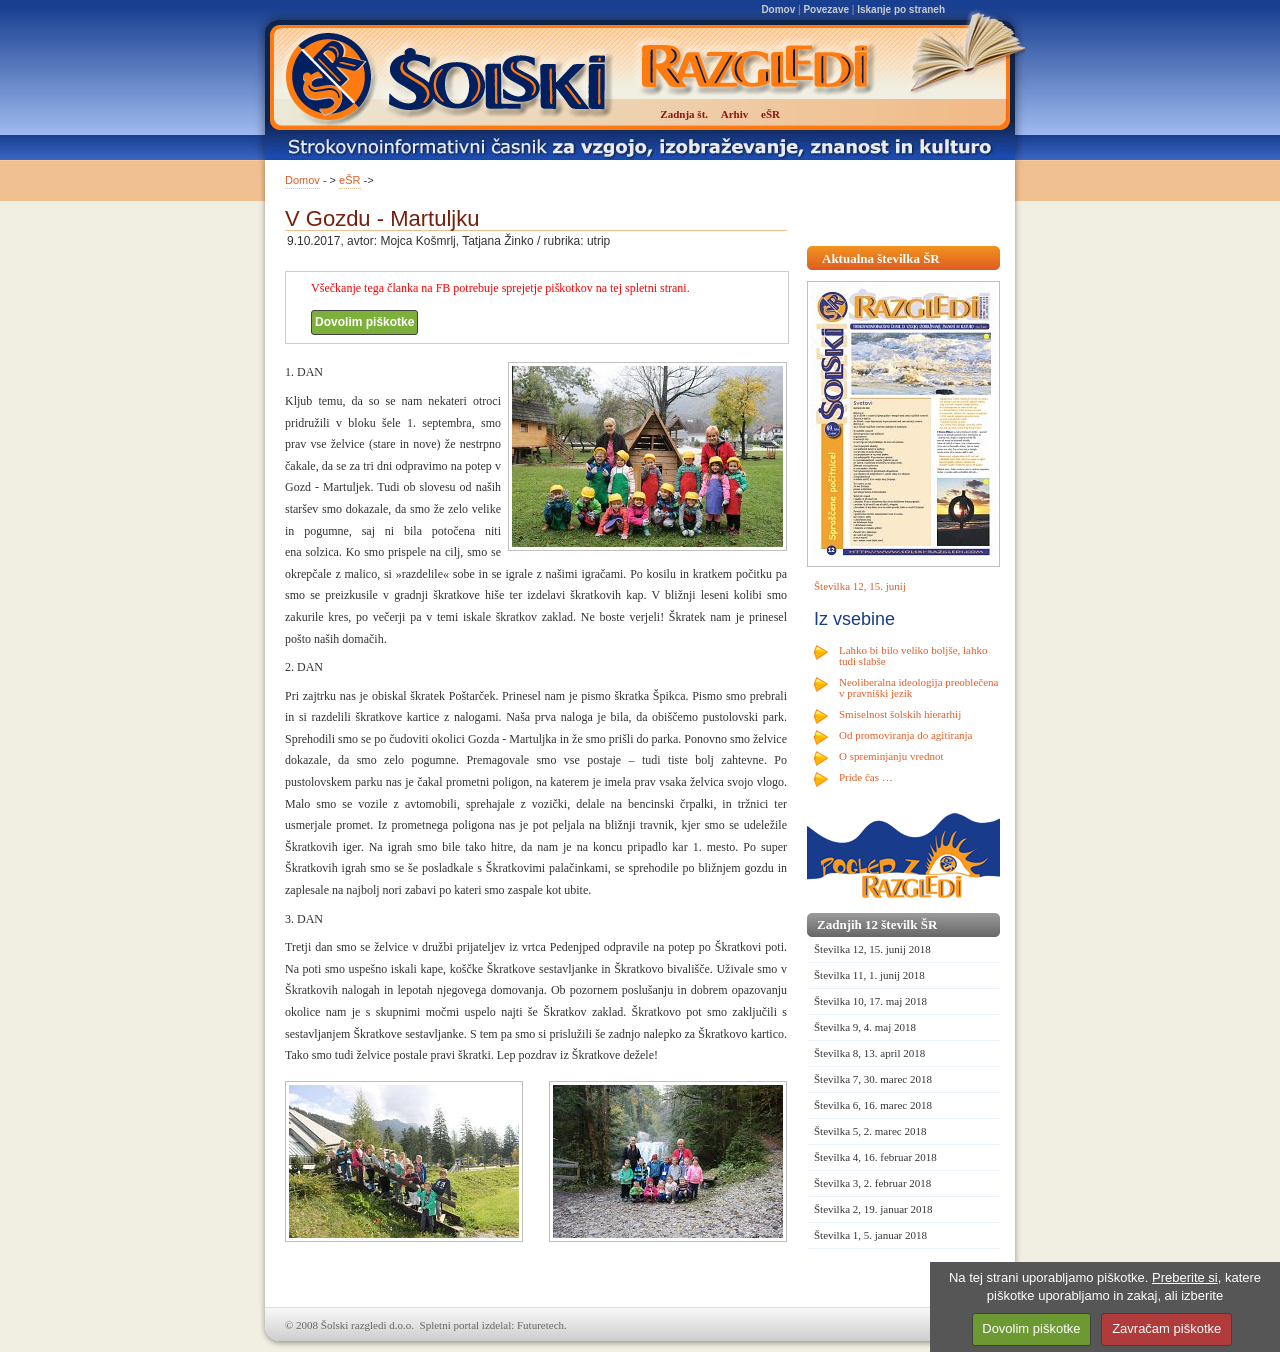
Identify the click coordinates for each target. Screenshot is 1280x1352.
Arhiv (735, 114)
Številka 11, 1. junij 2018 (869, 975)
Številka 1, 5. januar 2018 (870, 1235)
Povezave (826, 9)
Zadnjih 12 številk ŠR (877, 924)
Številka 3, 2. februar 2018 (872, 1183)
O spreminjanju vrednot (891, 756)
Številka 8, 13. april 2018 (869, 1053)
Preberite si (1185, 1277)
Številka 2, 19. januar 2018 (873, 1209)
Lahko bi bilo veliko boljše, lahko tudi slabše (913, 655)
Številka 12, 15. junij (860, 586)
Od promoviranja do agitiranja (906, 735)
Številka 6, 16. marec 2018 (873, 1105)
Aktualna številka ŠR (881, 258)
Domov (778, 9)
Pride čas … (866, 777)
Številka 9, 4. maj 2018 (865, 1027)
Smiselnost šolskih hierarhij (900, 714)
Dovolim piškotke (364, 322)
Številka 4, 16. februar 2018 (875, 1157)
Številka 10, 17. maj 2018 (870, 1001)
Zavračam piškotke (1166, 1328)
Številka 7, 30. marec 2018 (873, 1079)
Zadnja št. (684, 114)
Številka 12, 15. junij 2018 (872, 949)
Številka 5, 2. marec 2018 (870, 1131)
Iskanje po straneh (901, 9)
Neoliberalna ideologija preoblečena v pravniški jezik (918, 687)
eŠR (349, 180)
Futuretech (540, 1325)
